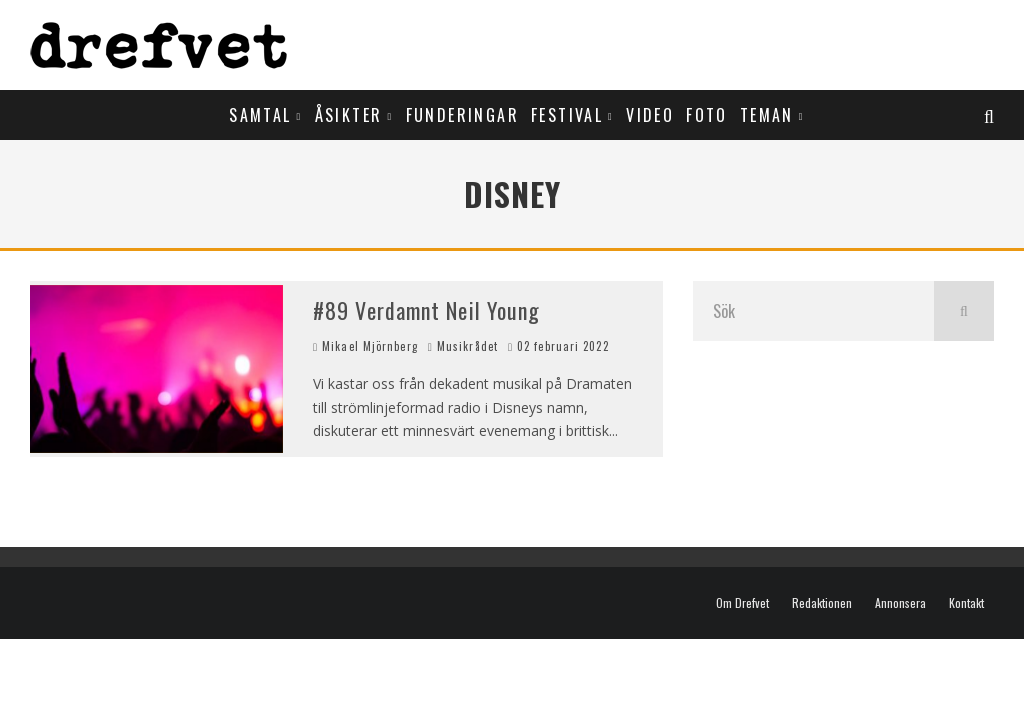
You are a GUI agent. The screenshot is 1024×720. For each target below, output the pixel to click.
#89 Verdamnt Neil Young (426, 310)
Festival (567, 115)
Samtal (260, 115)
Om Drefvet (742, 603)
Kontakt (966, 603)
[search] (964, 311)
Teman (767, 115)
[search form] (813, 311)
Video (650, 115)
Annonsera (900, 603)
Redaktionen (822, 603)
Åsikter (349, 115)
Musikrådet (467, 346)
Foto (707, 115)
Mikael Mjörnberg (365, 346)
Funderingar (462, 115)
